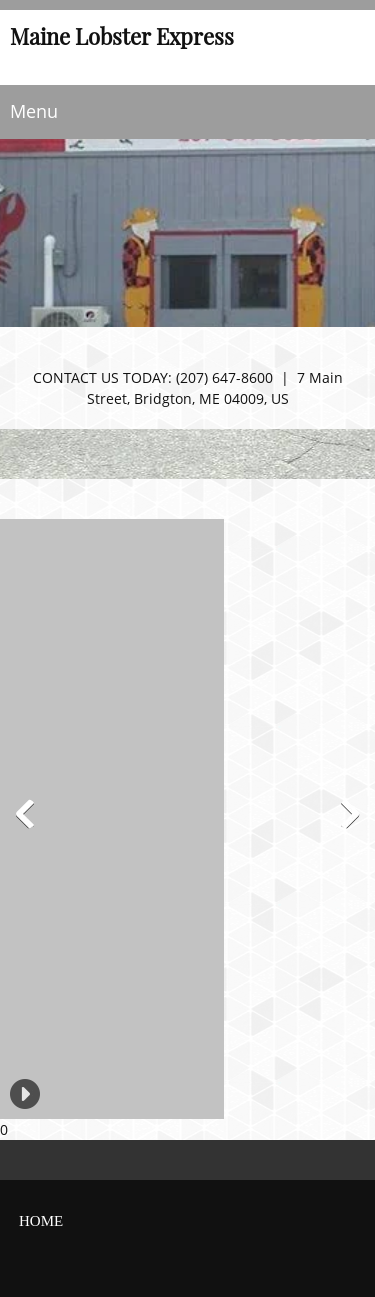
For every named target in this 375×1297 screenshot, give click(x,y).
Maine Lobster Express (122, 38)
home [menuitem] (41, 1221)
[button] (8, 819)
